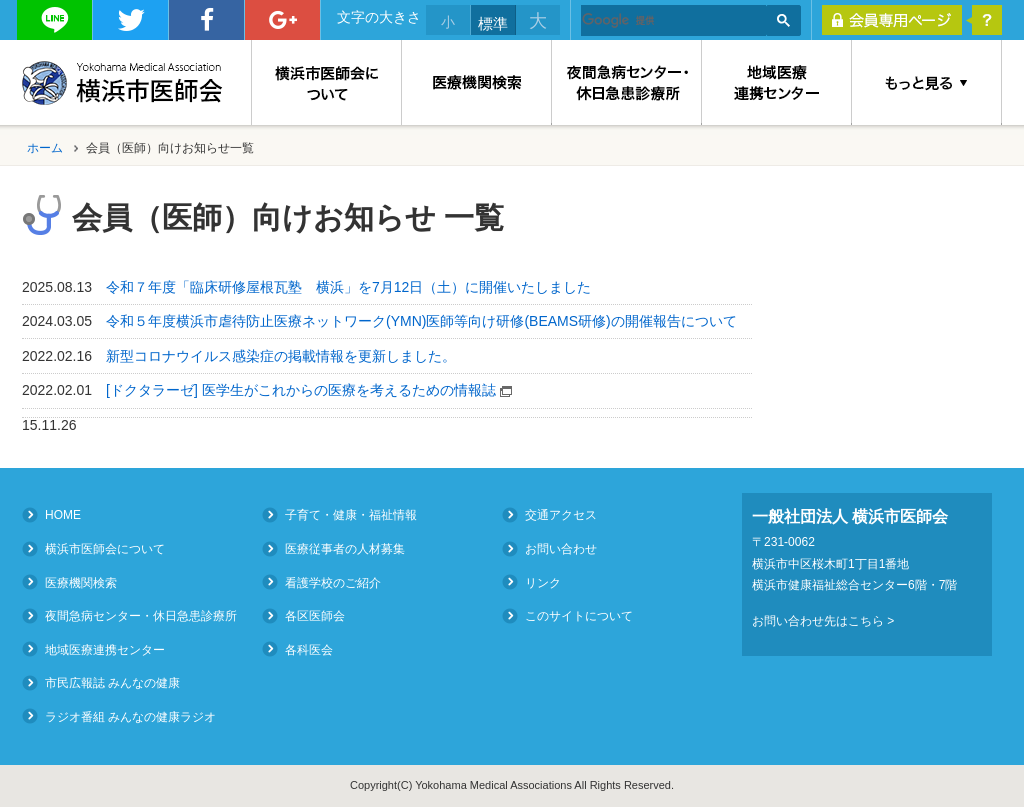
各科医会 (309, 649)
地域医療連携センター (777, 82)
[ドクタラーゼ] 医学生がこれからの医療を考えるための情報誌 (311, 390)
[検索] (673, 21)
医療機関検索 (477, 82)
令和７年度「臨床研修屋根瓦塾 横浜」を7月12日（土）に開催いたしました (348, 287)
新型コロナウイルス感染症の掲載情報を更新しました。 (281, 356)
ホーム (45, 148)
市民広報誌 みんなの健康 (112, 683)
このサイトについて (579, 616)
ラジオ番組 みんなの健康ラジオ (130, 716)
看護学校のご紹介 (333, 582)
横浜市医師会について (326, 82)
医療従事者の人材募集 (345, 549)
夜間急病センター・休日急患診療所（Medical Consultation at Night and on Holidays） (627, 82)
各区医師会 (315, 616)
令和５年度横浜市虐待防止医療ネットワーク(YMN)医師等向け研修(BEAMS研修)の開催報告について (421, 321)
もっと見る (927, 82)
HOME (63, 515)
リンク (543, 582)
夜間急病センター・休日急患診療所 (141, 616)
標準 (493, 23)
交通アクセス (561, 515)
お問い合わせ (561, 549)
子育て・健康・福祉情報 (351, 515)
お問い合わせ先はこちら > (823, 621)
